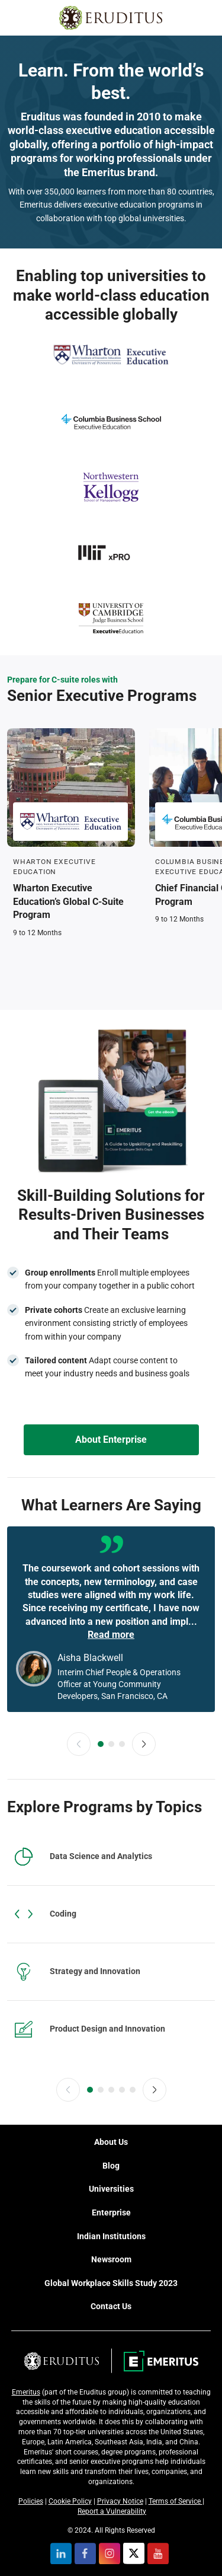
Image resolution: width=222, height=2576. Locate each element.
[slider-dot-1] (101, 1744)
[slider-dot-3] (122, 1744)
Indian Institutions (111, 2236)
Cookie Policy (70, 2501)
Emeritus (26, 2392)
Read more (111, 1634)
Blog (111, 2165)
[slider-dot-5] (133, 2090)
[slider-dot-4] (122, 2090)
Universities (111, 2189)
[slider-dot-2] (111, 1744)
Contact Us (111, 2306)
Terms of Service (175, 2501)
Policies (30, 2501)
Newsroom (111, 2259)
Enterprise (111, 2212)
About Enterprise (111, 1439)
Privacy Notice (120, 2501)
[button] (79, 1744)
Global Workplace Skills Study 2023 (111, 2283)
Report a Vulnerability (112, 2511)
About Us (111, 2142)
